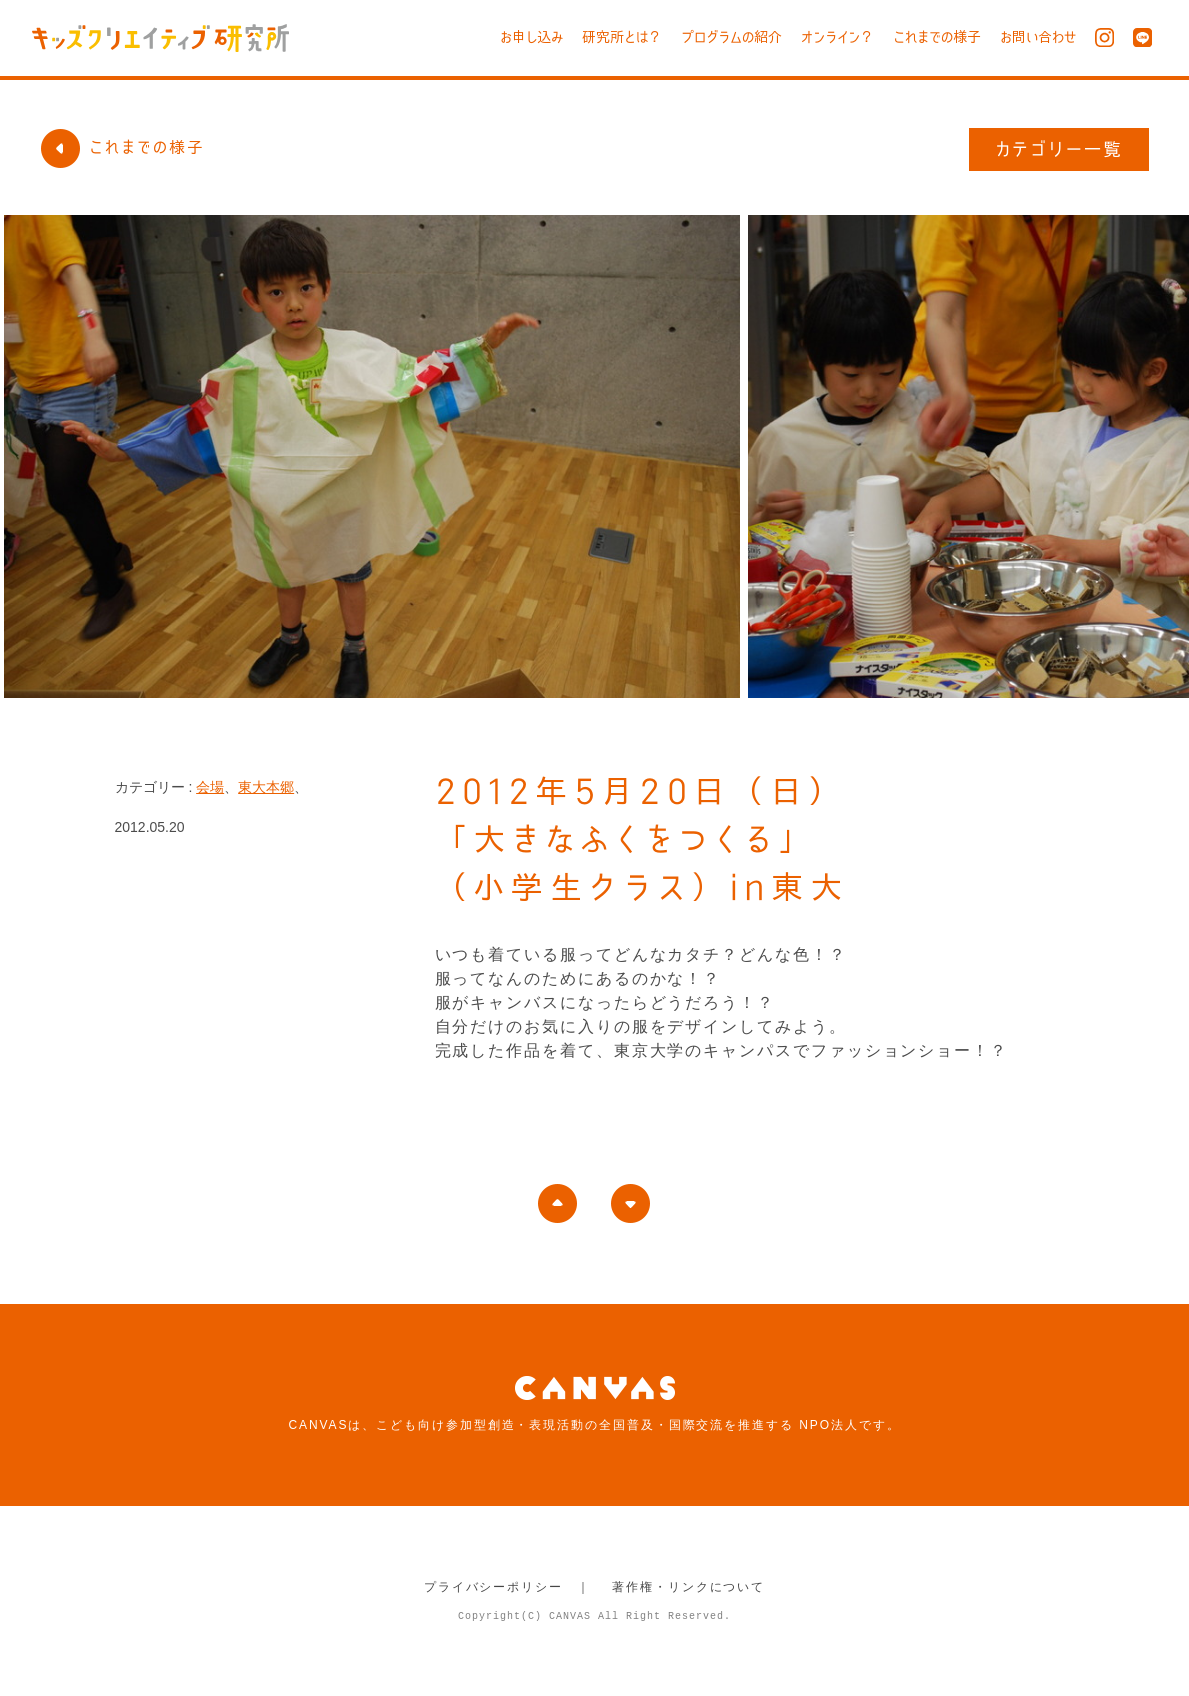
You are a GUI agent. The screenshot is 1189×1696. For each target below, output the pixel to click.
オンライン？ (837, 37)
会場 (210, 787)
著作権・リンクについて (688, 1587)
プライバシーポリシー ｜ (507, 1587)
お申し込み (531, 37)
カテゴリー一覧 (1059, 149)
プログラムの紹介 (731, 37)
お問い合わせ (1038, 37)
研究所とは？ (622, 37)
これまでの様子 (937, 37)
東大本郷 (266, 787)
